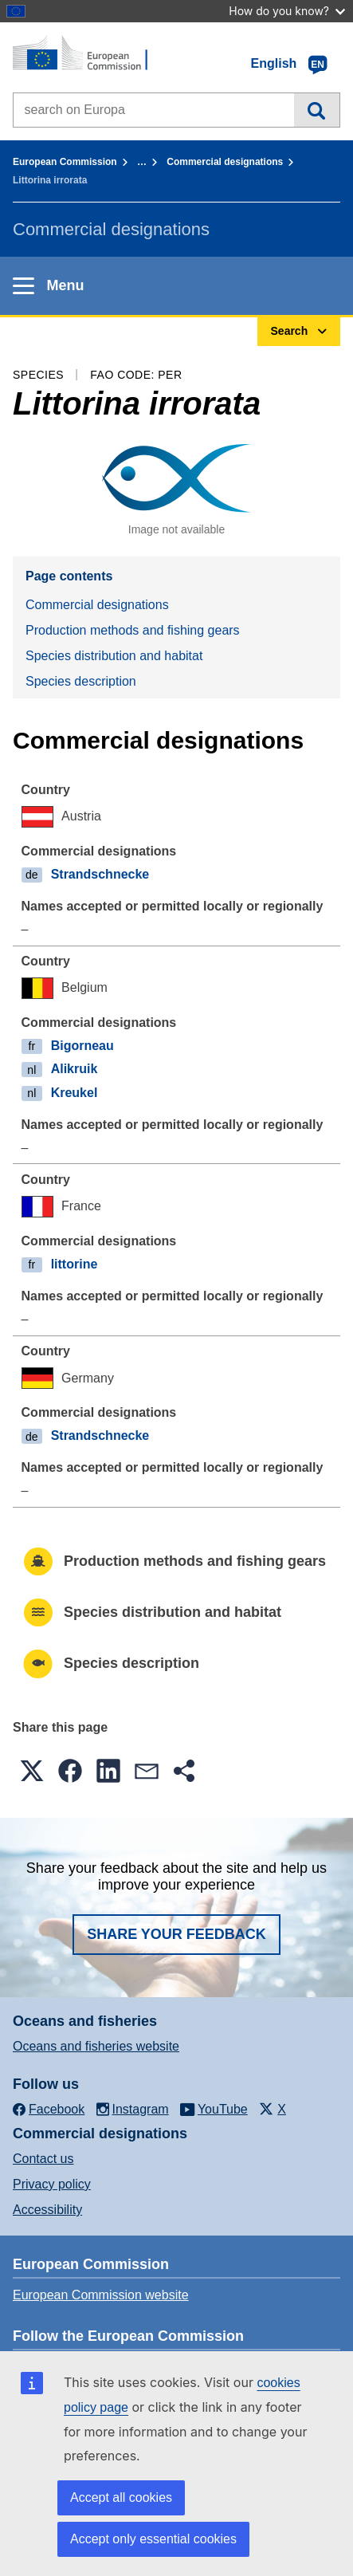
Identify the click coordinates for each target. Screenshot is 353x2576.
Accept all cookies (121, 2497)
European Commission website (101, 2295)
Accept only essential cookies (153, 2539)
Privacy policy (52, 2184)
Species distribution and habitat (113, 656)
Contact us (43, 2158)
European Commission (65, 161)
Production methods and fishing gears (132, 630)
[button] (32, 1771)
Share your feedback (176, 1934)
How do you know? (287, 11)
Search (316, 110)
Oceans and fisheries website (96, 2046)
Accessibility (47, 2209)
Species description (80, 681)
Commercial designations (225, 161)
